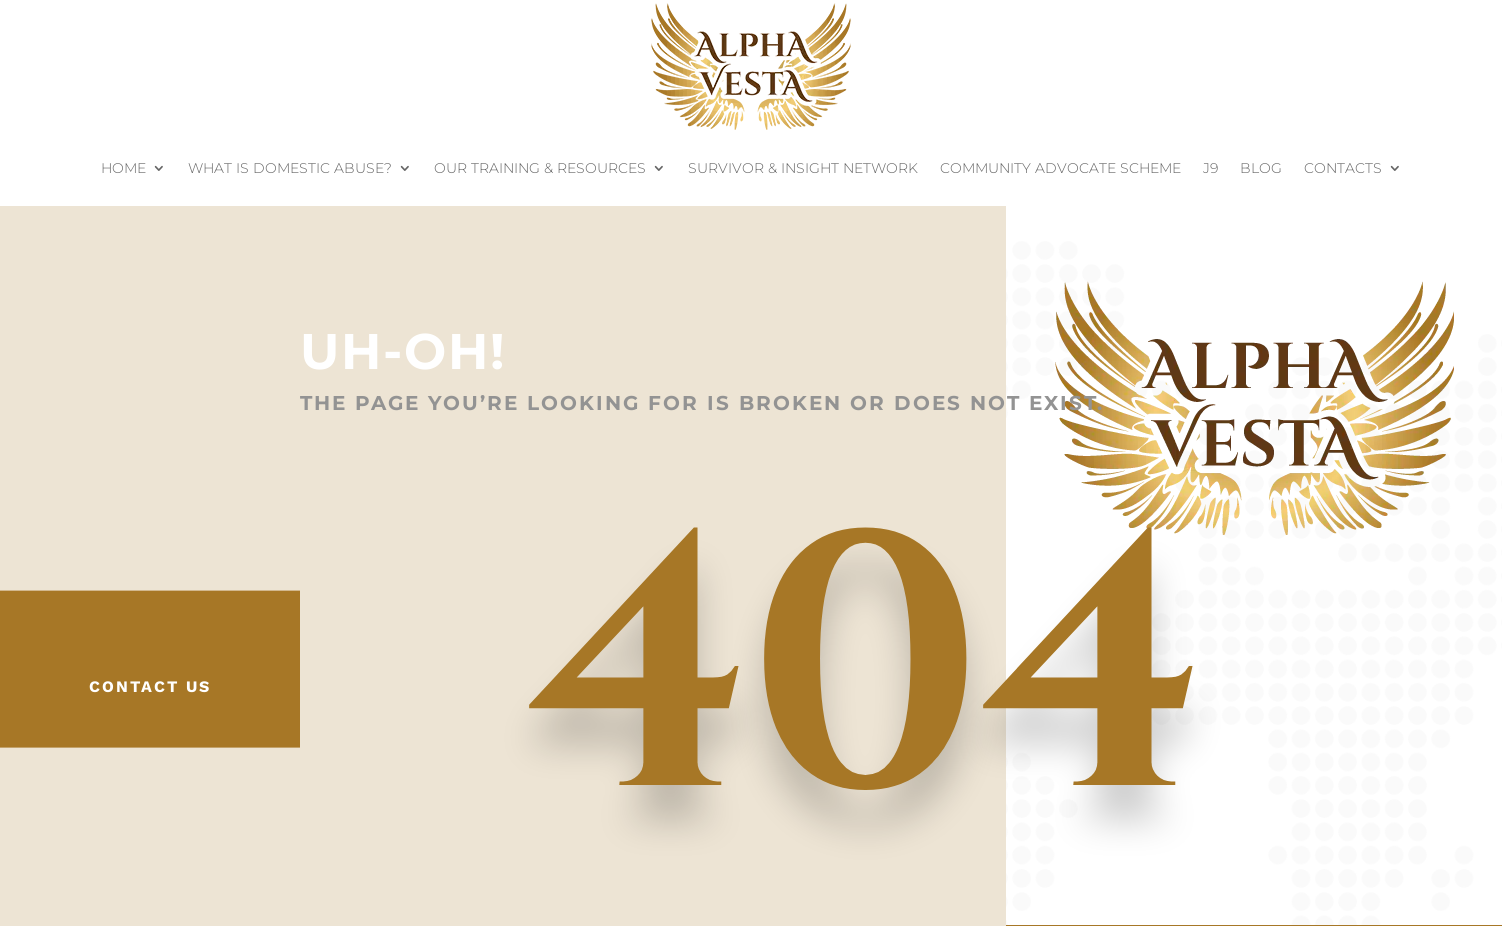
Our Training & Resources (540, 168)
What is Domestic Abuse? (290, 168)
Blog (1261, 168)
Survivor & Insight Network (803, 168)
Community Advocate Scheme (1060, 168)
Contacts (1343, 168)
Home (123, 168)
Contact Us (150, 686)
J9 (1210, 168)
